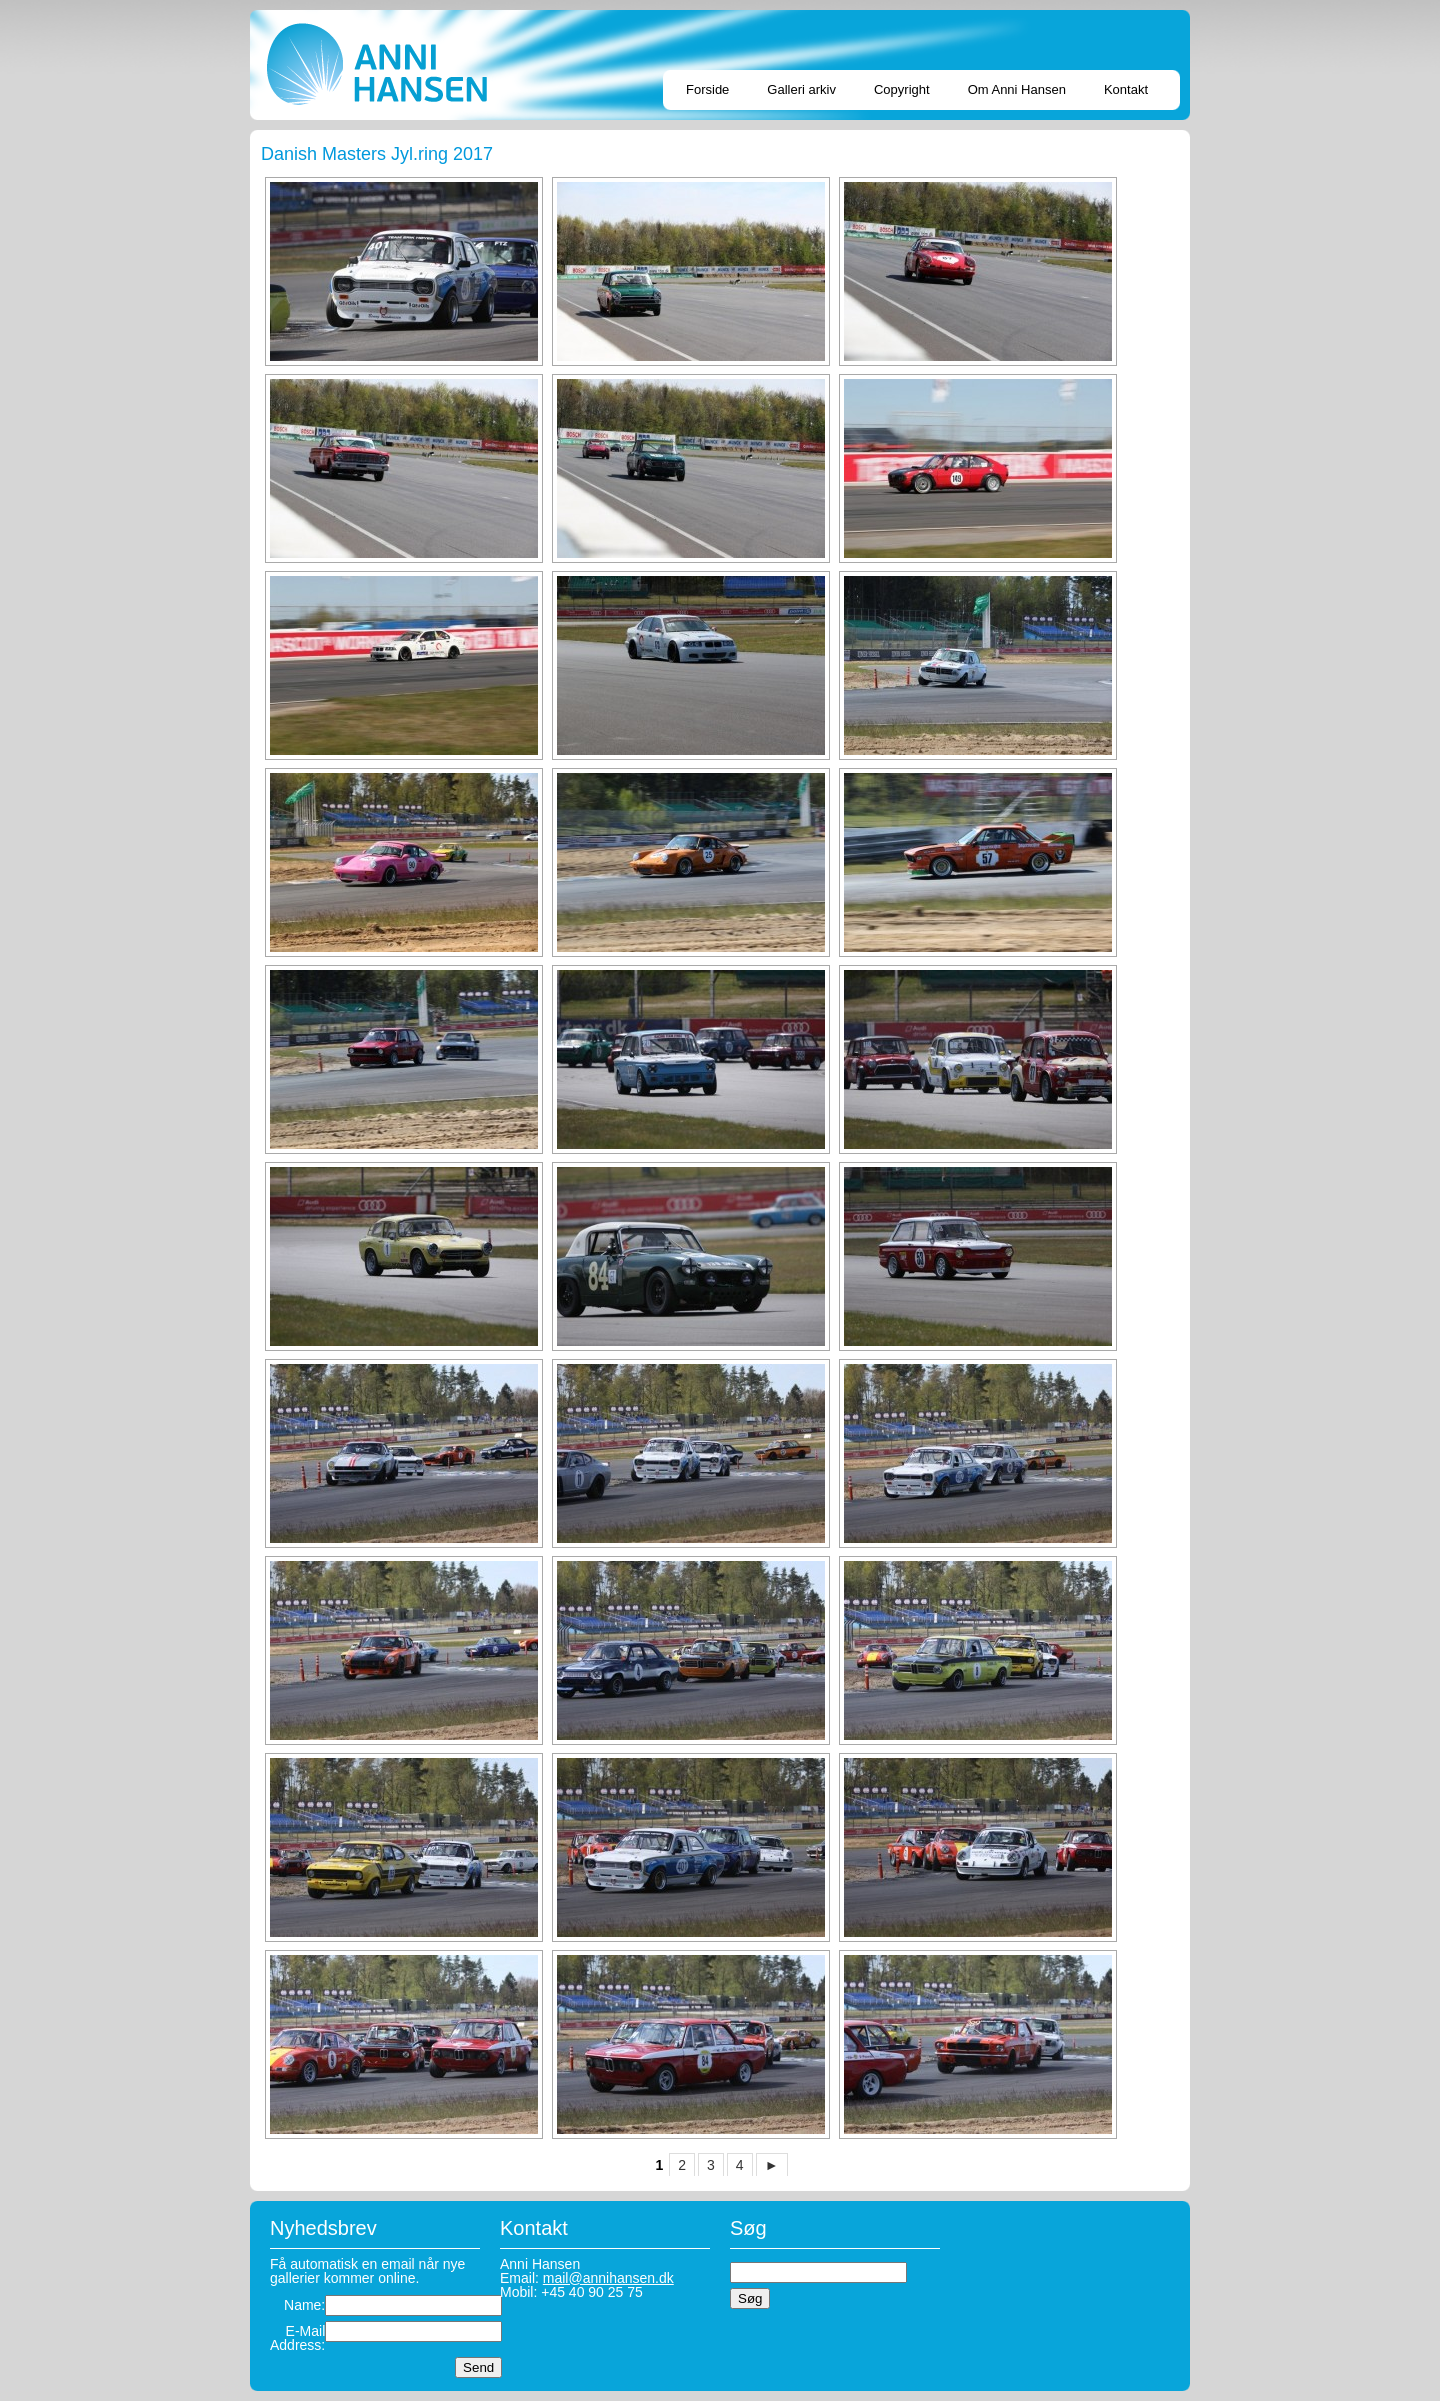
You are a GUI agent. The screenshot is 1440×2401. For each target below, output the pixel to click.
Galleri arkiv (801, 89)
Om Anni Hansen (1017, 89)
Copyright (902, 89)
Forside (707, 89)
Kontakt (1126, 89)
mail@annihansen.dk (608, 2278)
